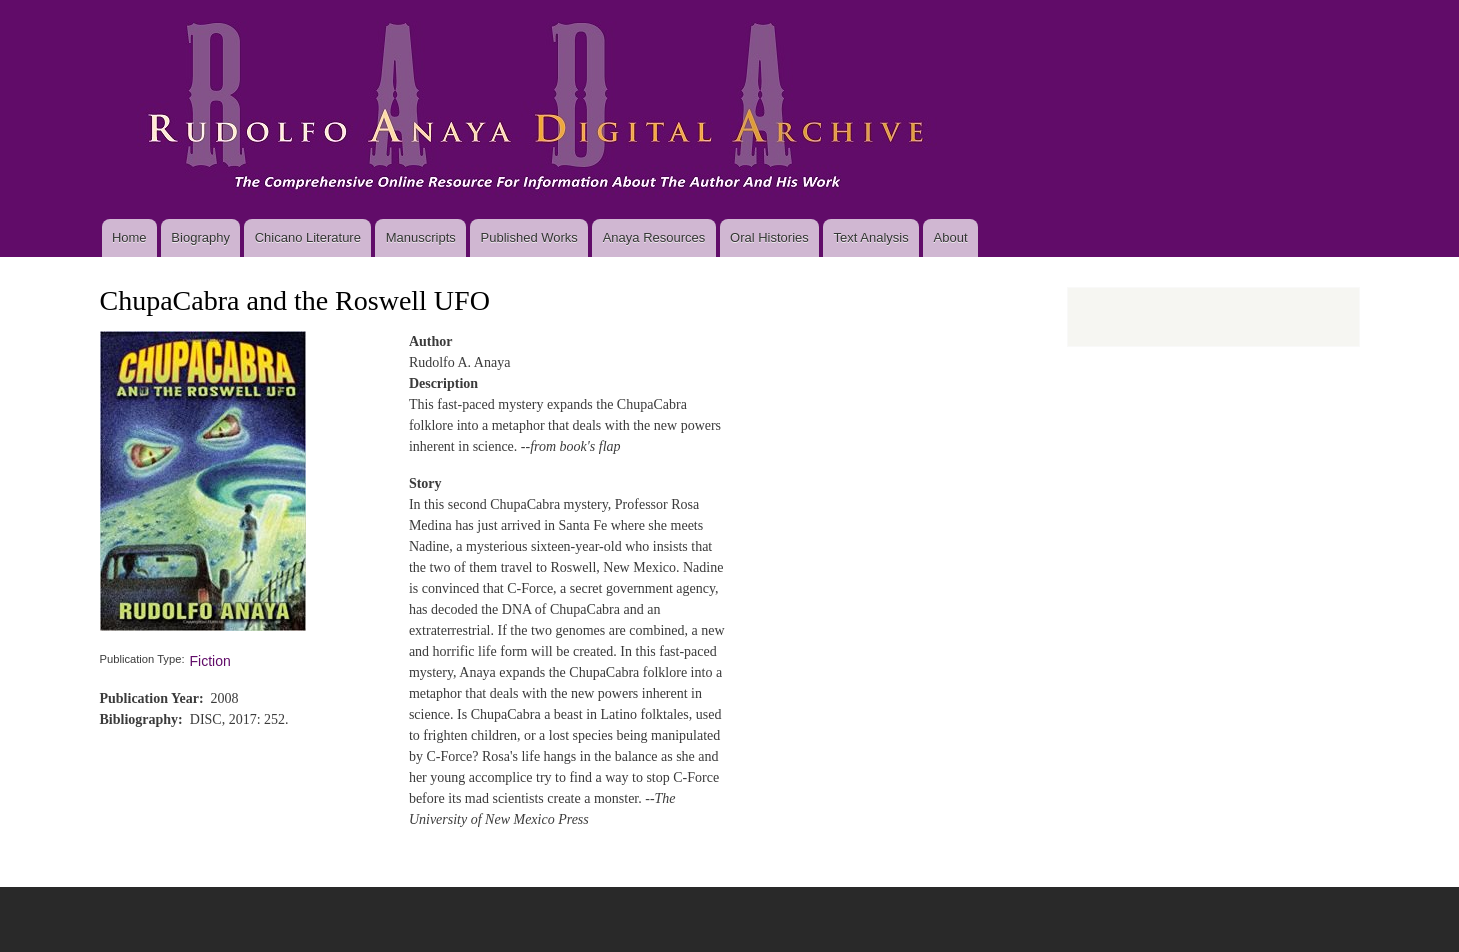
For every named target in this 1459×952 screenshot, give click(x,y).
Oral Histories (769, 237)
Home (129, 237)
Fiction (210, 661)
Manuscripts (421, 237)
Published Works (529, 237)
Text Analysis (871, 237)
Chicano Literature (308, 237)
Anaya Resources (654, 237)
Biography (200, 237)
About (951, 237)
